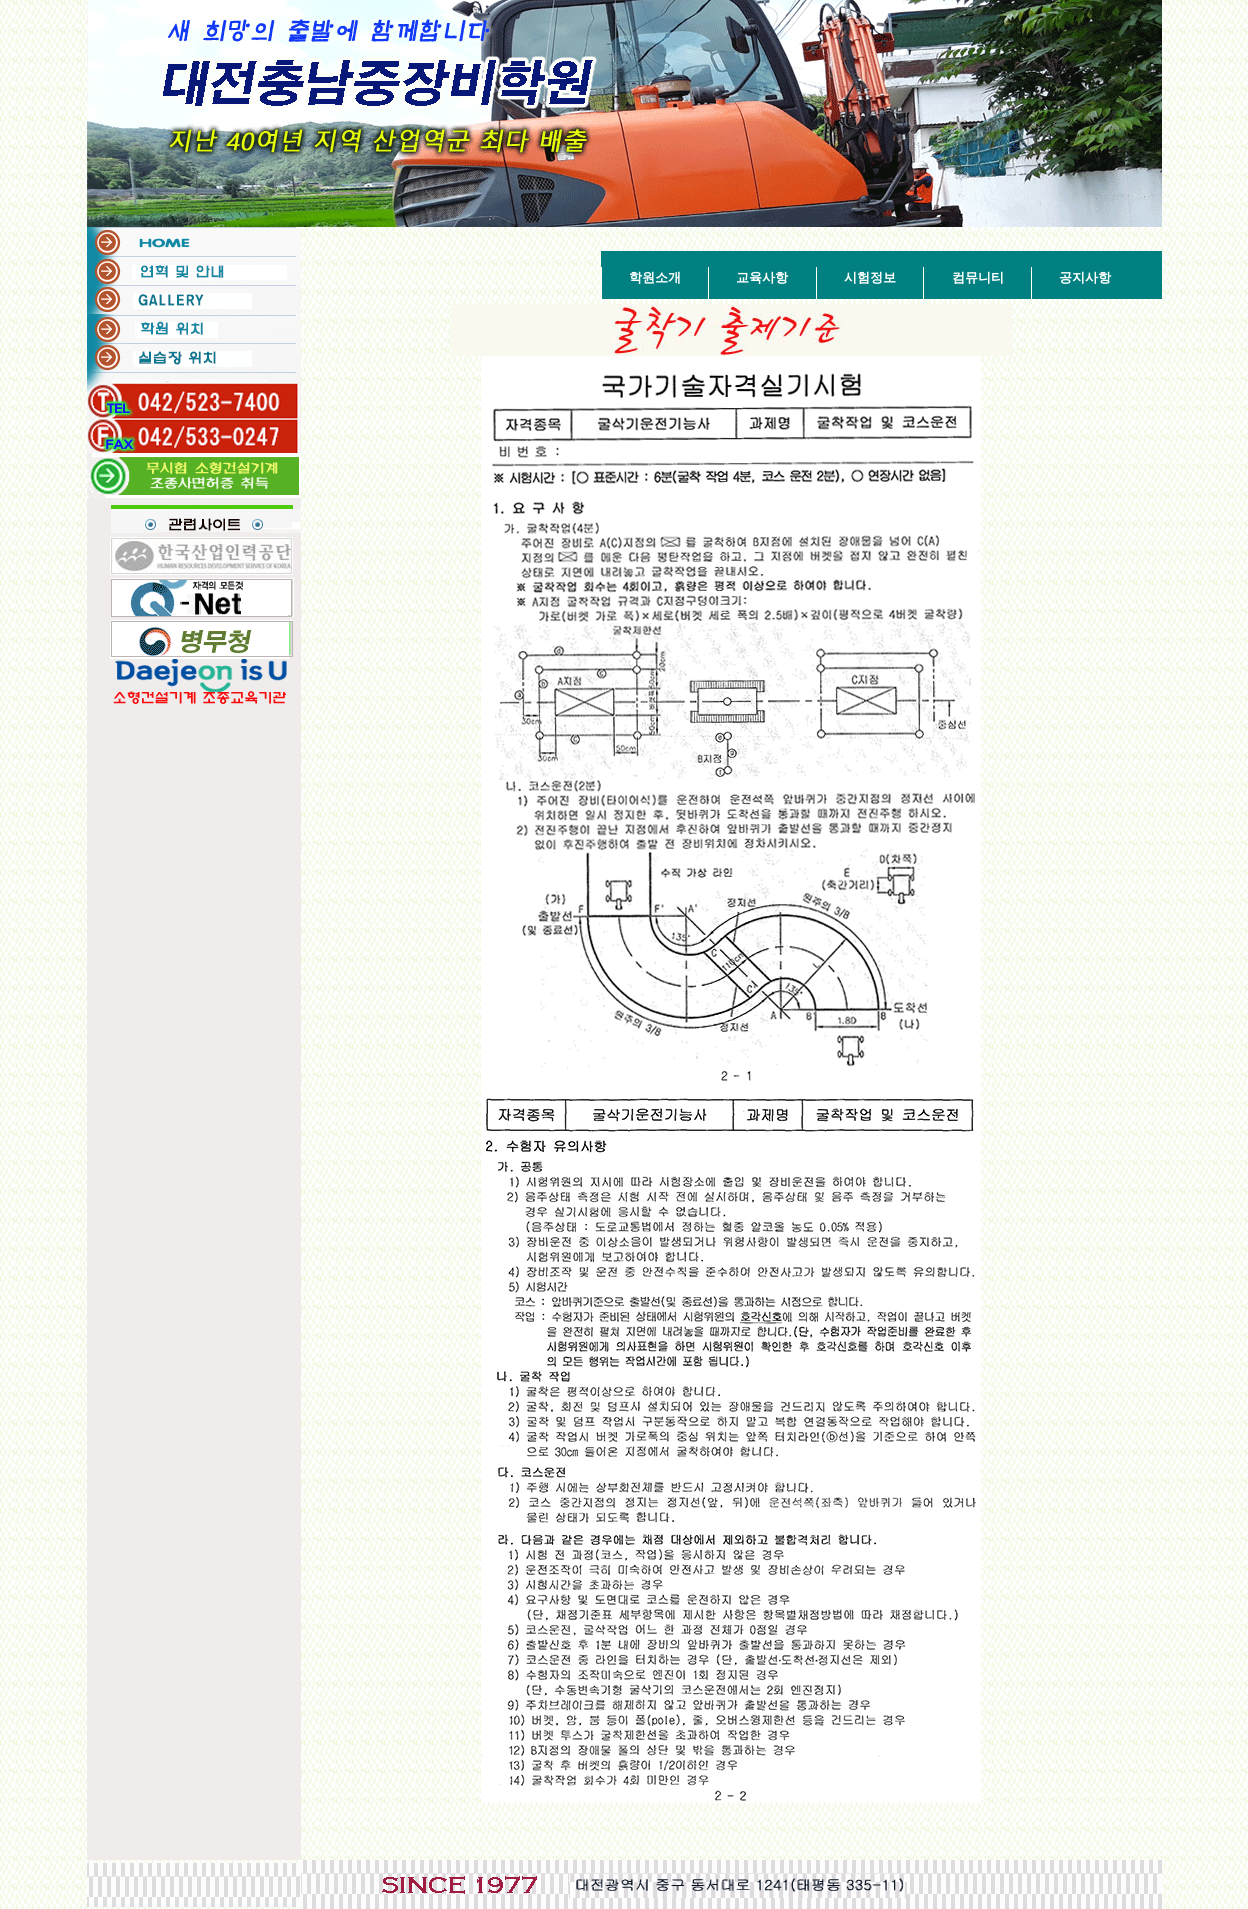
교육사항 (762, 277)
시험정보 (870, 277)
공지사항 (1085, 277)
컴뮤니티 (978, 277)
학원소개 (655, 277)
